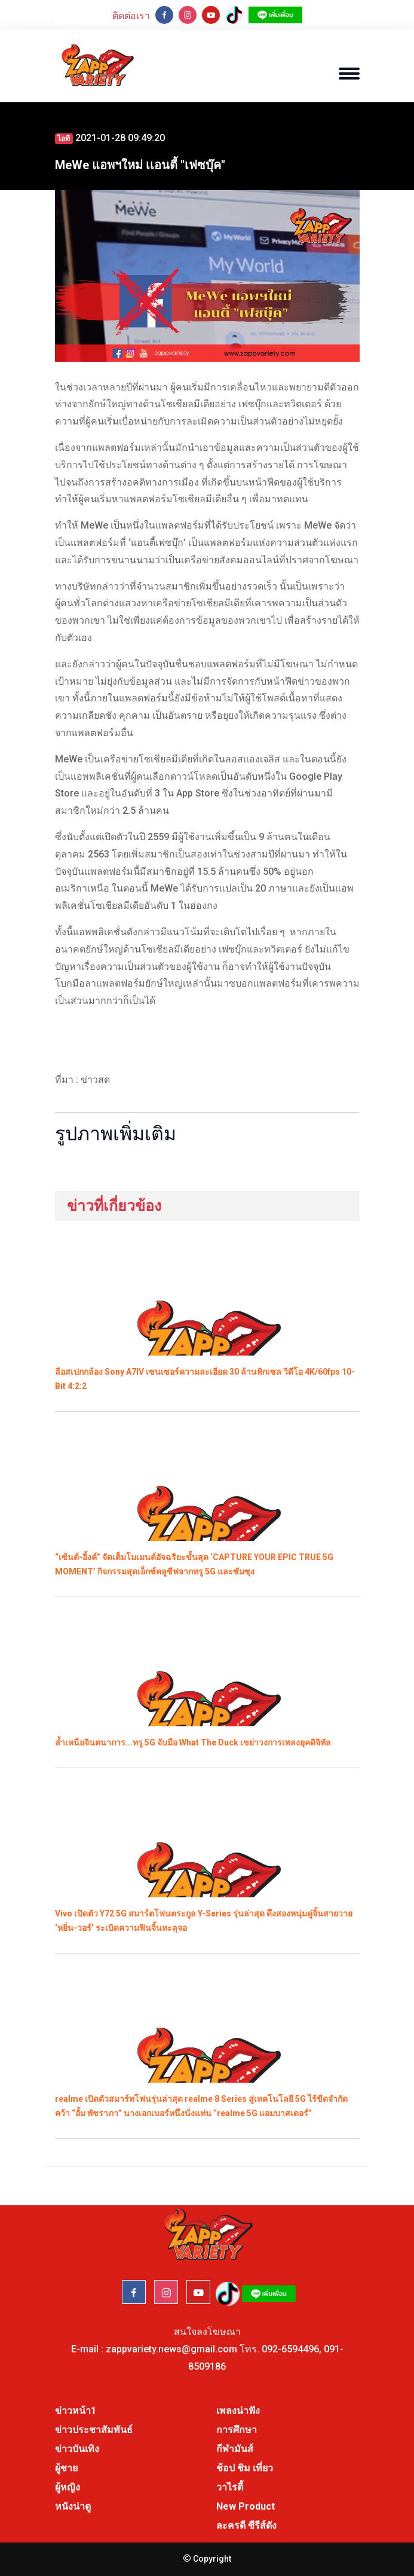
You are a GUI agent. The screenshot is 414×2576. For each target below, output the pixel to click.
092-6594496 (290, 2349)
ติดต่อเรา (131, 16)
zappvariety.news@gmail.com (171, 2349)
